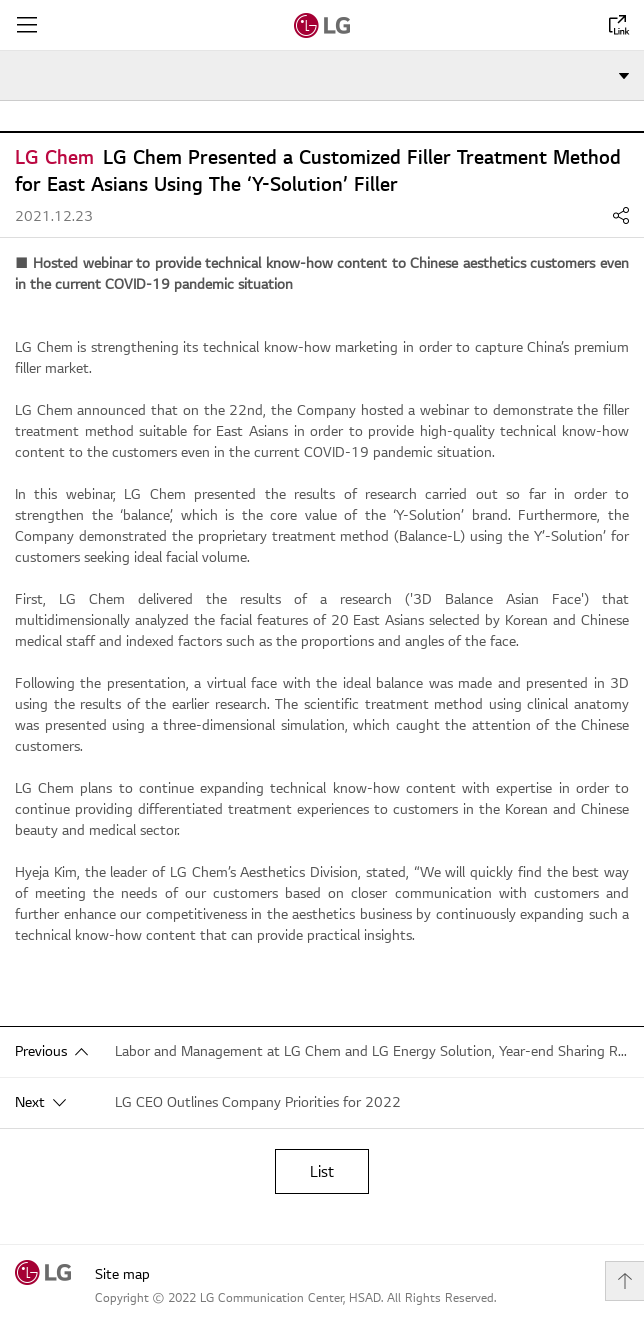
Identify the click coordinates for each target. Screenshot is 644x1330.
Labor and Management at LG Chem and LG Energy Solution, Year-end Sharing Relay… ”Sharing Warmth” (372, 1051)
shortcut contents (0, 0)
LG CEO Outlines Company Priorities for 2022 (258, 1102)
